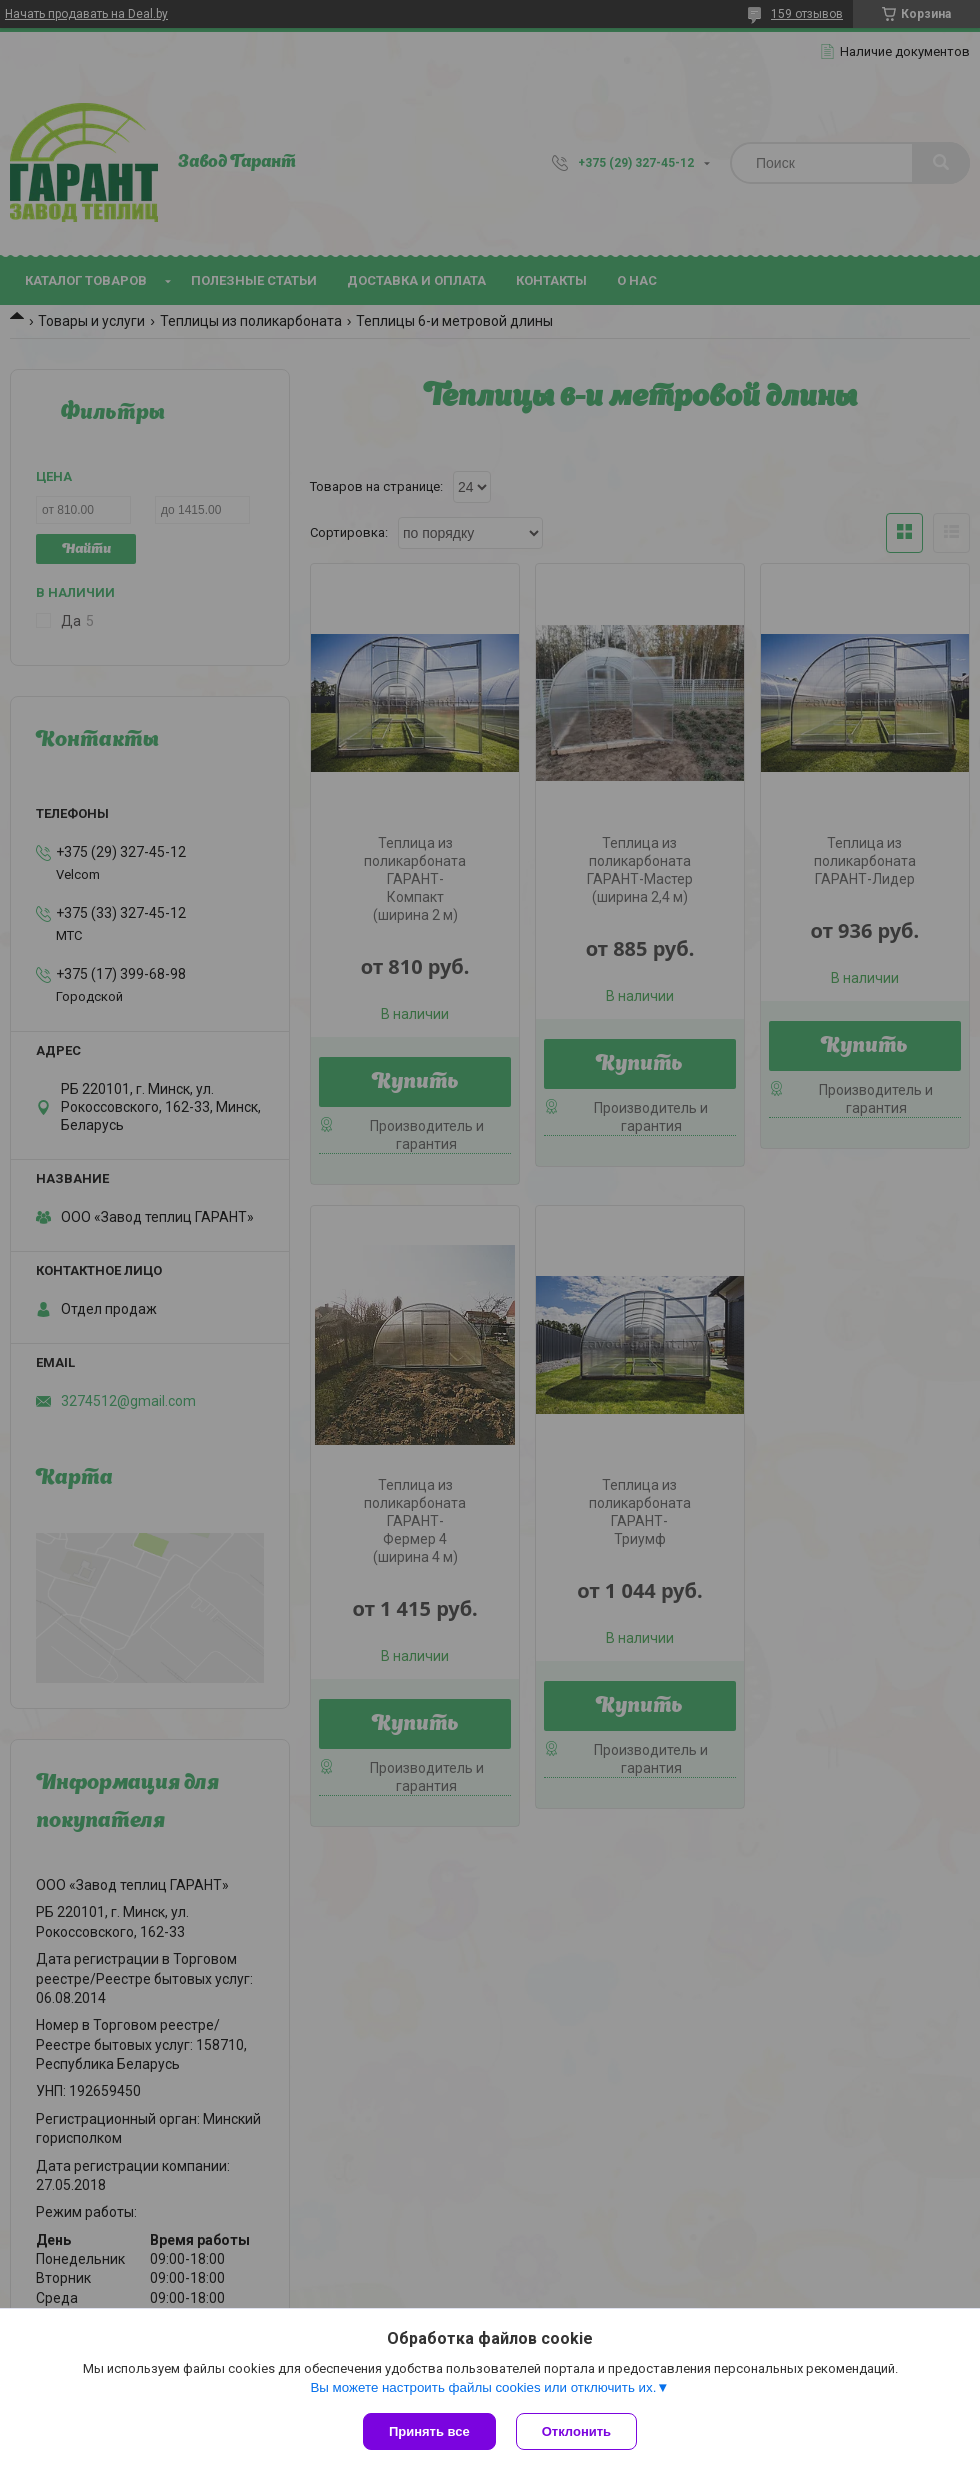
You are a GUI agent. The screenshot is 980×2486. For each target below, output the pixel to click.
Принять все (429, 2431)
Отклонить (576, 2431)
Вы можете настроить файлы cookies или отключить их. (483, 2387)
